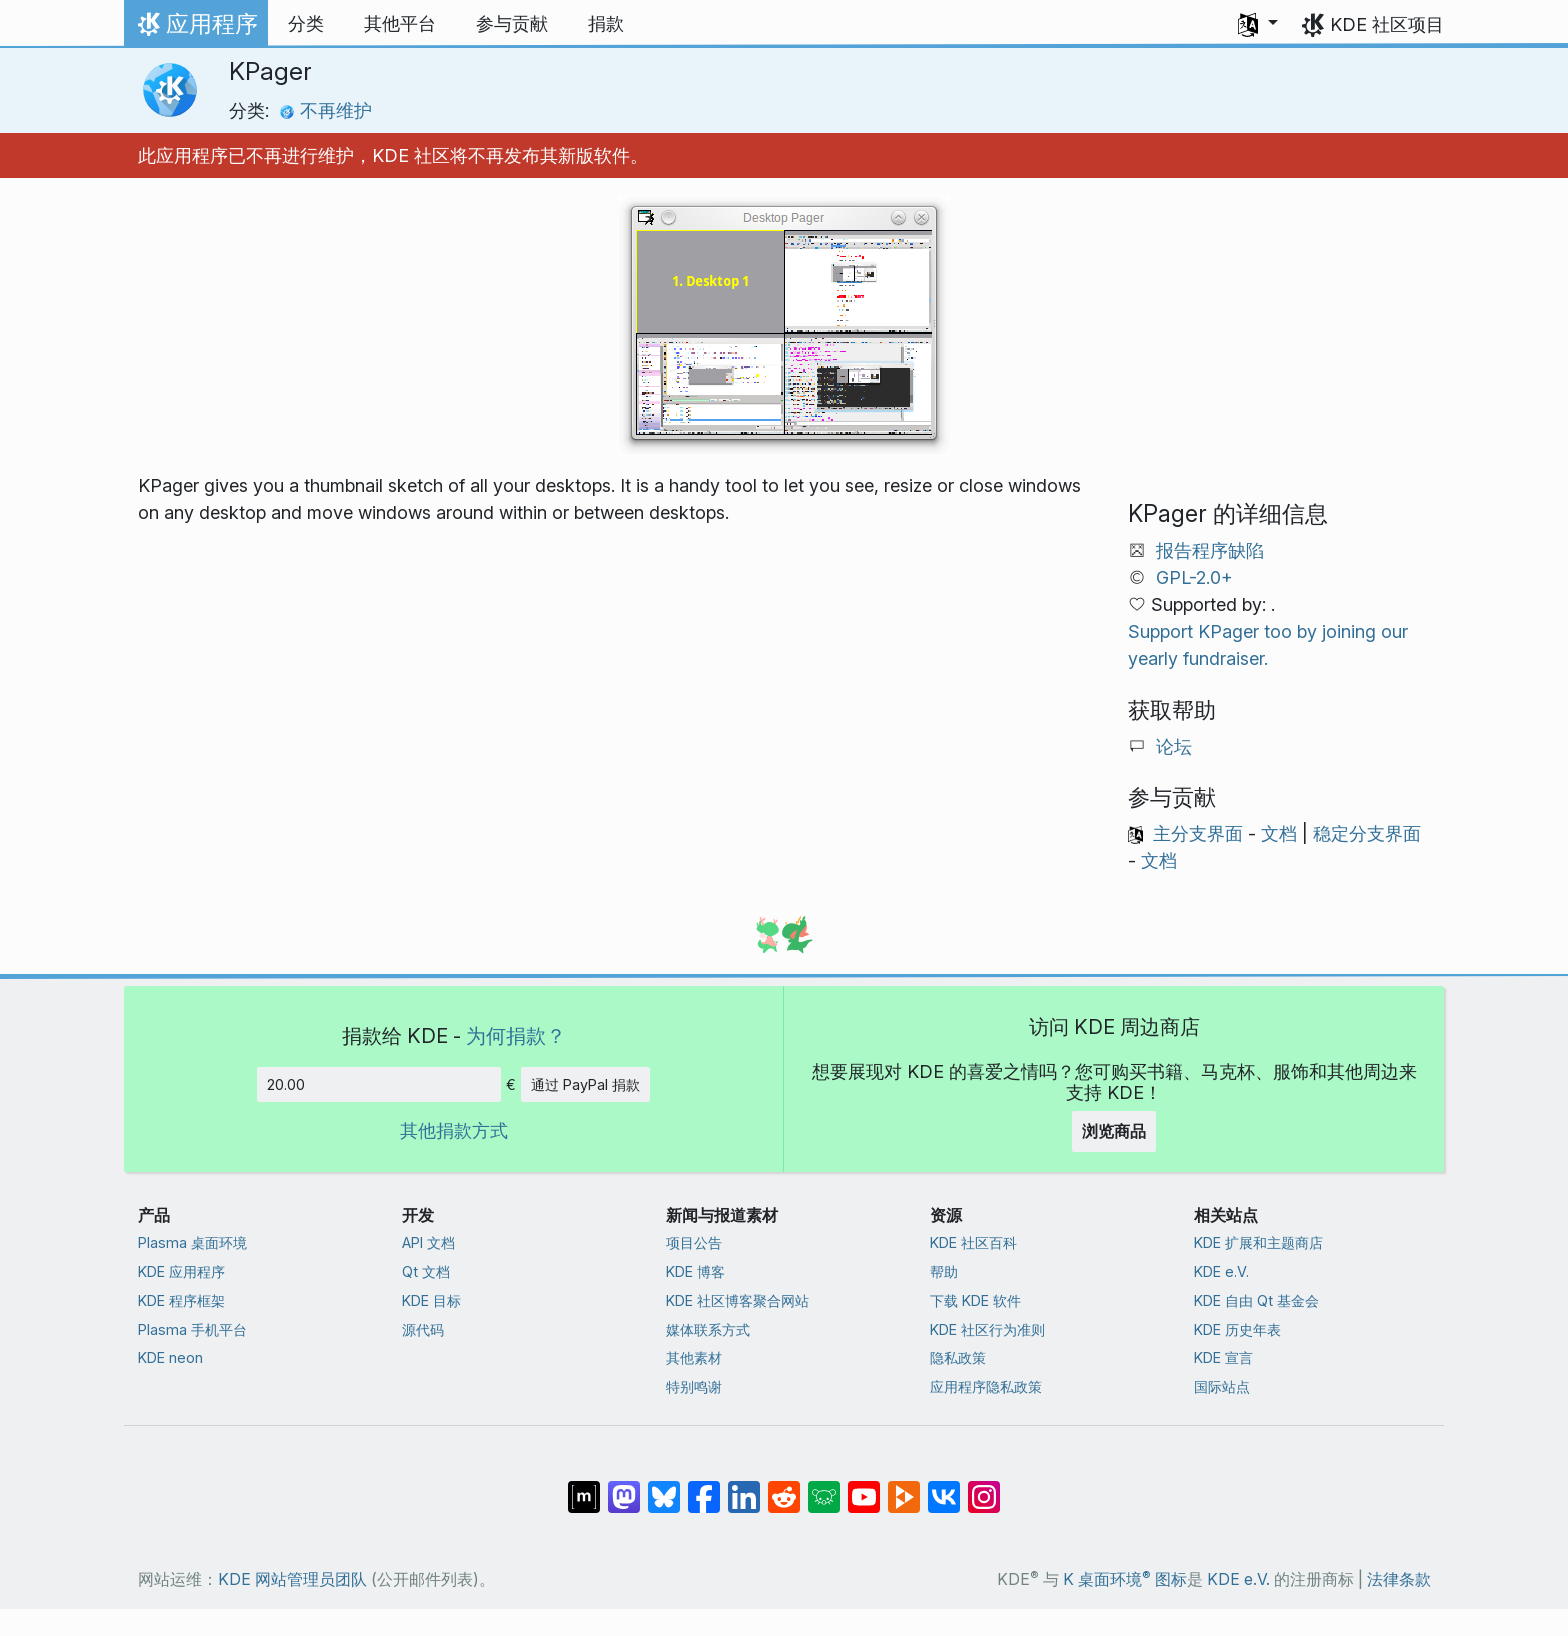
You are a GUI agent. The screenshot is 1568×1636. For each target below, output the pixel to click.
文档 (1279, 833)
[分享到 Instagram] (984, 1487)
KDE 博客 (695, 1271)
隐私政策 (958, 1357)
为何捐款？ (516, 1035)
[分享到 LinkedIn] (744, 1487)
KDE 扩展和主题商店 (1258, 1242)
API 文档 (428, 1242)
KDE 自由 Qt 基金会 (1256, 1300)
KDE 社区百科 (973, 1242)
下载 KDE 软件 (975, 1300)
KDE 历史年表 (1237, 1329)
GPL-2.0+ (1194, 577)
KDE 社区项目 (1387, 24)
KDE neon (170, 1357)
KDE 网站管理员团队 (292, 1579)
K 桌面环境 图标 (1125, 1579)
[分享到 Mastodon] (624, 1487)
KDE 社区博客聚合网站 (737, 1300)
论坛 (1174, 746)
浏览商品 (1114, 1131)
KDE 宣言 (1223, 1357)
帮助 (944, 1271)
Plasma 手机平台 (192, 1329)
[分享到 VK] (944, 1487)
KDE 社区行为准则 (987, 1329)
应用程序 (195, 29)
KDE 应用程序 (181, 1271)
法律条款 (1399, 1579)
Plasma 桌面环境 (192, 1242)
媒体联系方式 (708, 1329)
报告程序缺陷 (1210, 550)
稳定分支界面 (1367, 833)
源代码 (423, 1329)
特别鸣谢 (694, 1386)
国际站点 (1222, 1386)
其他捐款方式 (454, 1130)
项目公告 (694, 1242)
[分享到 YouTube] (864, 1487)
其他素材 (694, 1357)
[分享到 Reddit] (784, 1487)
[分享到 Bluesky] (664, 1487)
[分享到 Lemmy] (824, 1487)
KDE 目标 (431, 1300)
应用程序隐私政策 (986, 1386)
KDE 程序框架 (181, 1300)
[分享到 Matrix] (584, 1487)
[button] (1258, 24)
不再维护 (325, 110)
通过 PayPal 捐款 (585, 1084)
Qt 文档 (426, 1271)
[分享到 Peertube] (904, 1487)
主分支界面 (1198, 833)
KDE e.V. (1221, 1271)
